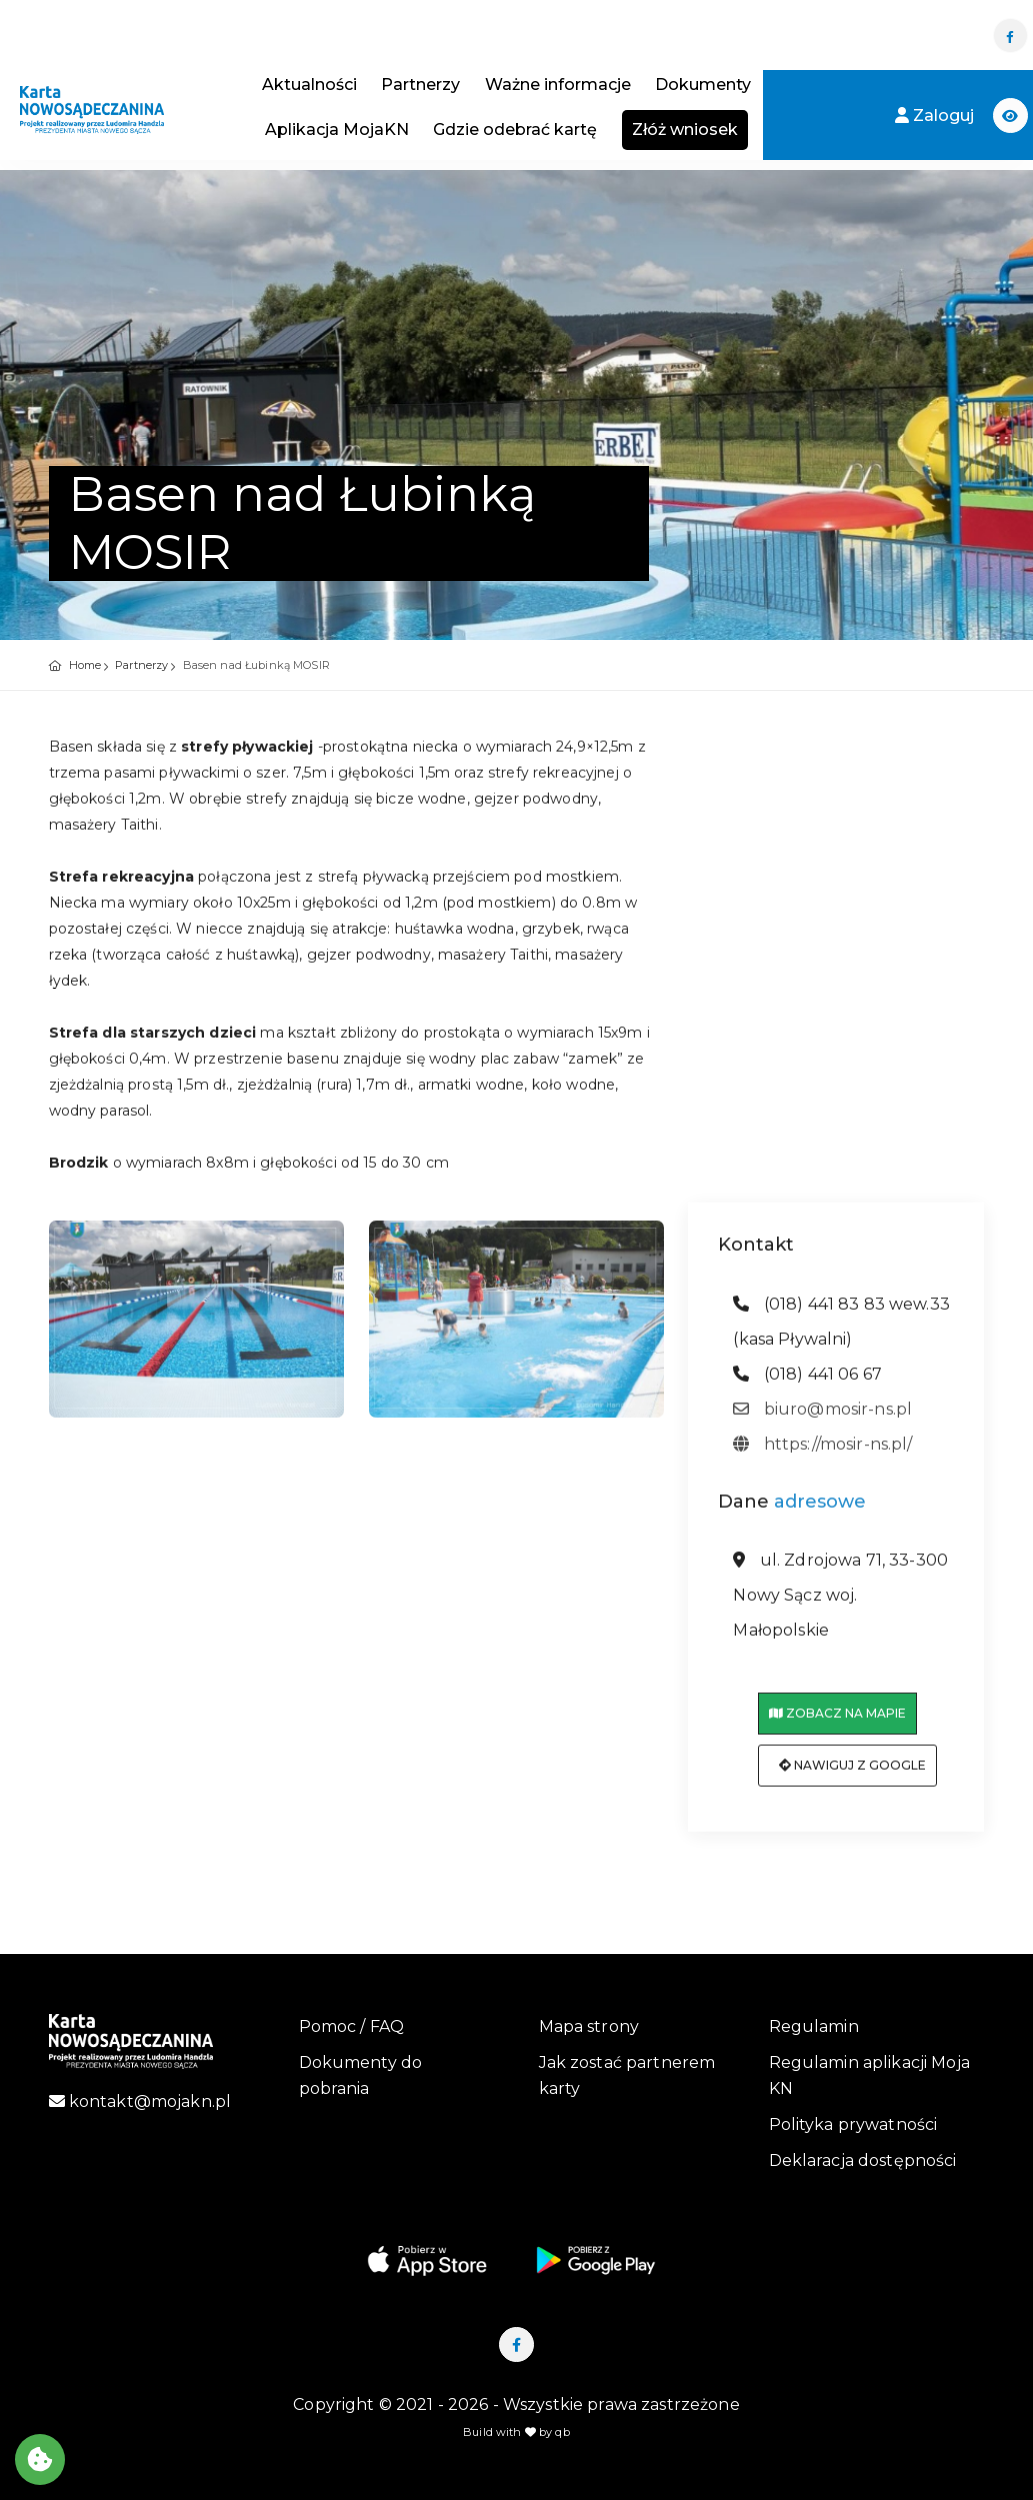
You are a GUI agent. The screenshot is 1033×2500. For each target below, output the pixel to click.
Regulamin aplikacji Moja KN (869, 2075)
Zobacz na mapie (837, 1723)
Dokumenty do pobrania (361, 2075)
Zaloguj (936, 115)
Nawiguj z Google (852, 1775)
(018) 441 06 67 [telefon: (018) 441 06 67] (807, 1383)
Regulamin (814, 2026)
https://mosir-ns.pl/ (822, 1453)
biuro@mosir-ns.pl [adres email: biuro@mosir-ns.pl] (822, 1418)
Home (85, 665)
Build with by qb (516, 2432)
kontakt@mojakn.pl (140, 2101)
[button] (1010, 115)
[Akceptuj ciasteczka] (40, 2459)
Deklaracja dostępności (863, 2160)
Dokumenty (703, 84)
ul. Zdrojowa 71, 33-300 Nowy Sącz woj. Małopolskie (840, 1605)
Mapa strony (589, 2026)
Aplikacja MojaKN (337, 129)
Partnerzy (420, 84)
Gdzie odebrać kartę (515, 129)
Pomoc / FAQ (352, 2026)
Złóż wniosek (685, 129)
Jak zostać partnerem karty (627, 2075)
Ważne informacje (558, 84)
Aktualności (309, 84)
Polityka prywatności (853, 2124)
